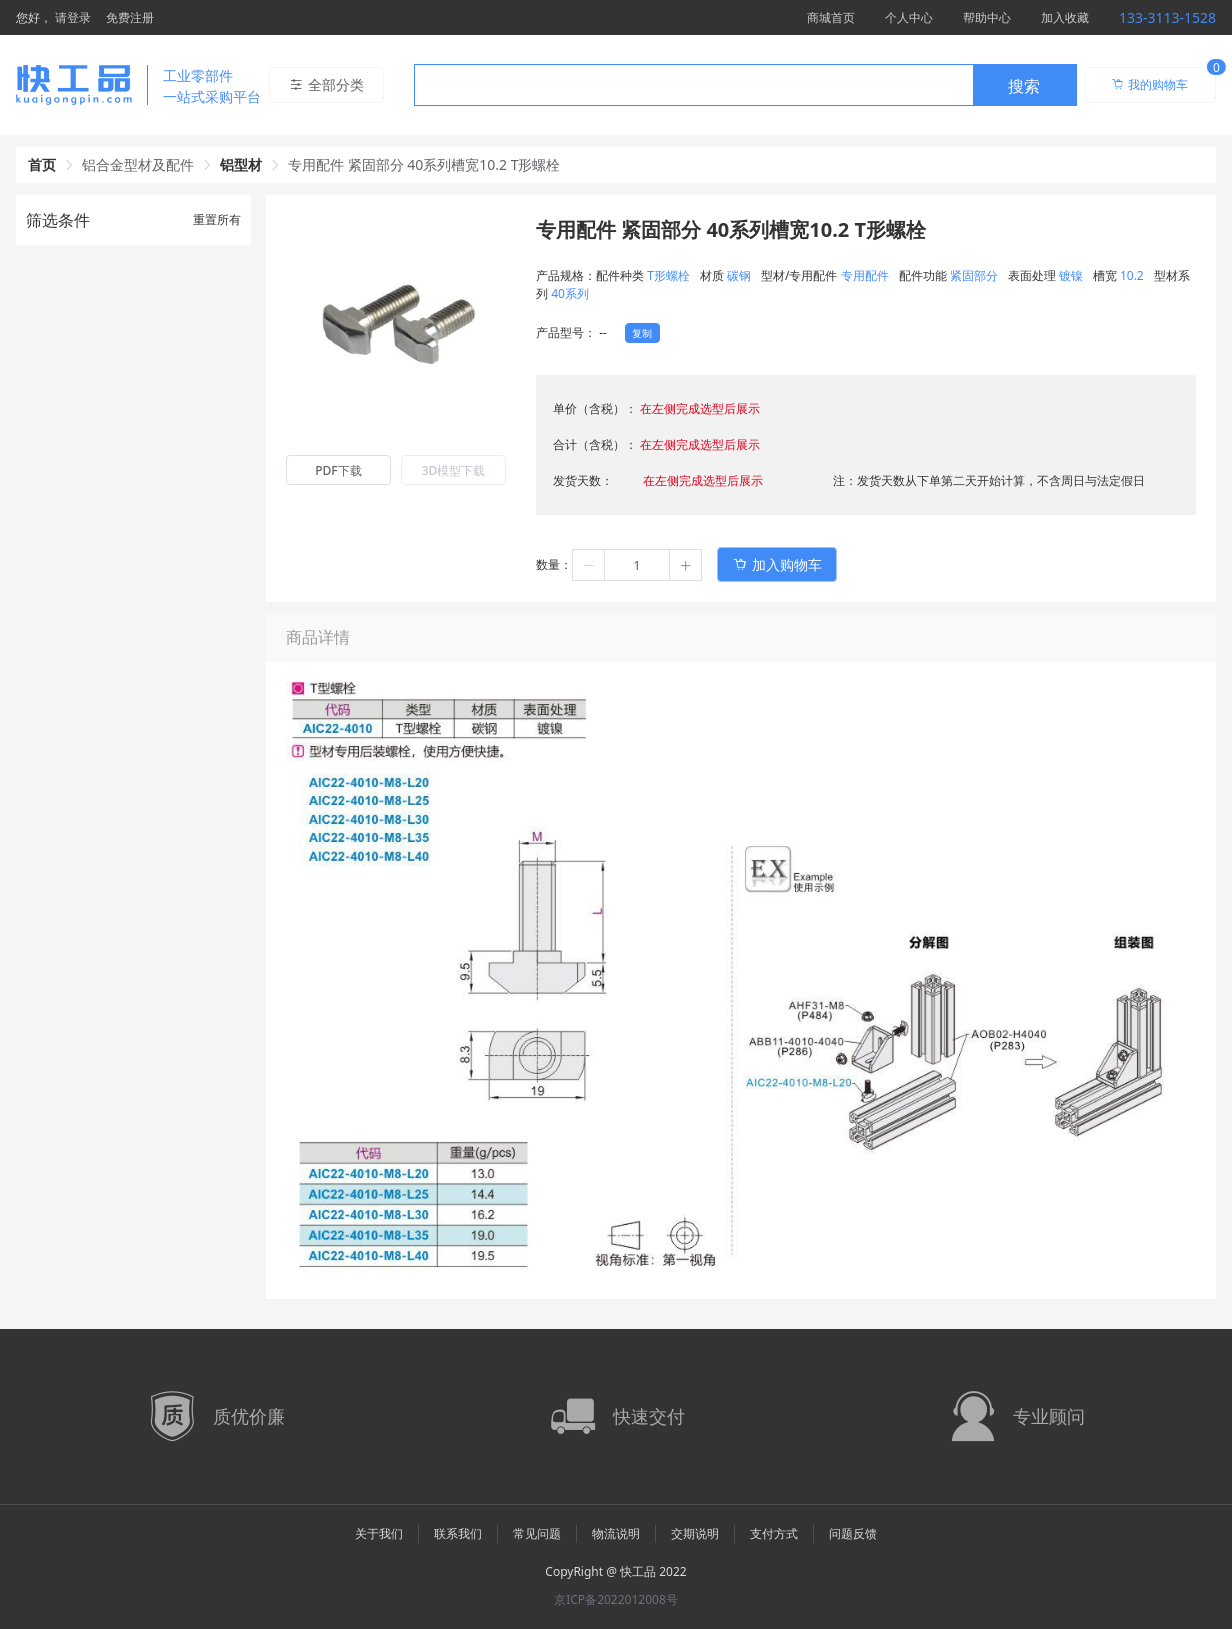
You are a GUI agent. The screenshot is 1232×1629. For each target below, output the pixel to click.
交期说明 (695, 1533)
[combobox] (745, 85)
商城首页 (831, 17)
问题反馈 (853, 1533)
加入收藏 (1065, 17)
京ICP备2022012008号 (616, 1599)
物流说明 (616, 1533)
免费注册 (130, 17)
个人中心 (909, 17)
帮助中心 (987, 17)
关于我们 (379, 1533)
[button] (589, 565)
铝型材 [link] (241, 164)
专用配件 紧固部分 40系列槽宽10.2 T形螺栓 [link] (424, 164)
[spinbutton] (637, 565)
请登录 (73, 17)
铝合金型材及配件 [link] (138, 164)
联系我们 (458, 1533)
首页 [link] (42, 164)
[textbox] (694, 86)
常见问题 (537, 1533)
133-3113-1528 (1167, 17)
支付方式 (774, 1533)
